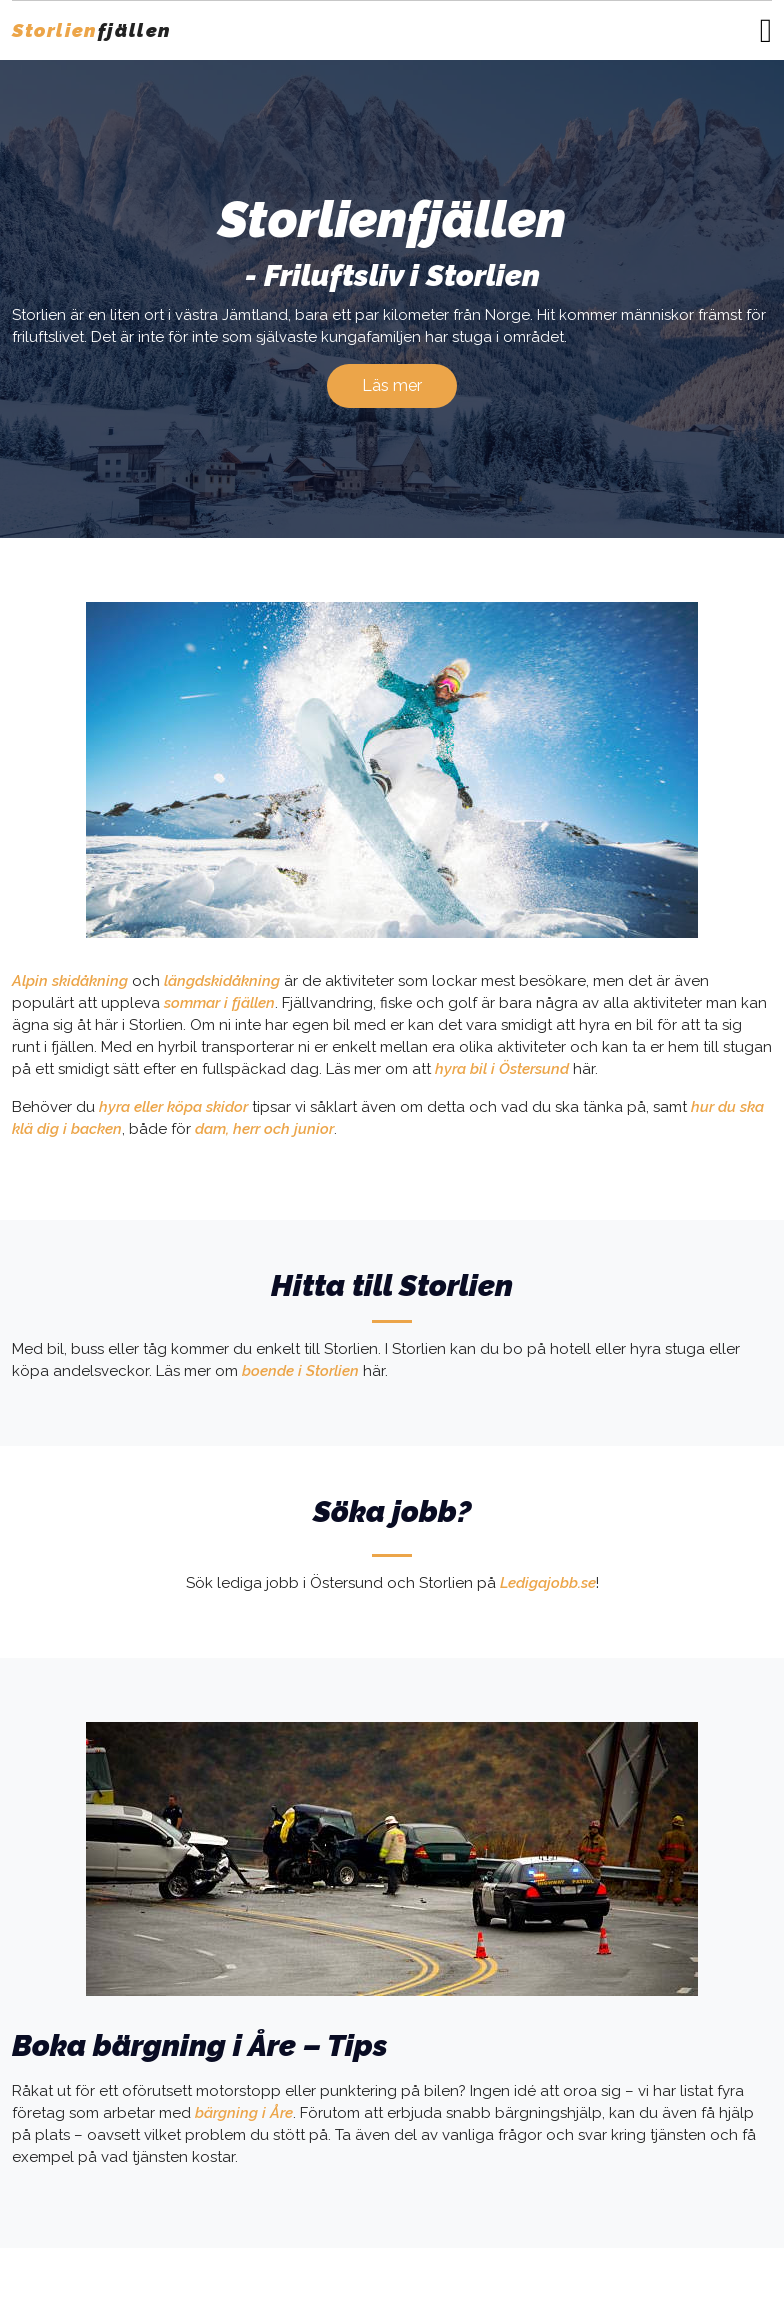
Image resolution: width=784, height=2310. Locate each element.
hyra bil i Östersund (502, 1069)
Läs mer (392, 385)
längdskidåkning (222, 981)
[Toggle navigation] (766, 31)
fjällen (92, 30)
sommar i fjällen (219, 1003)
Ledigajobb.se (548, 1583)
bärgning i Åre (244, 2113)
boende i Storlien (300, 1371)
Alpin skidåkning (70, 981)
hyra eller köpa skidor (173, 1107)
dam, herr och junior (264, 1129)
